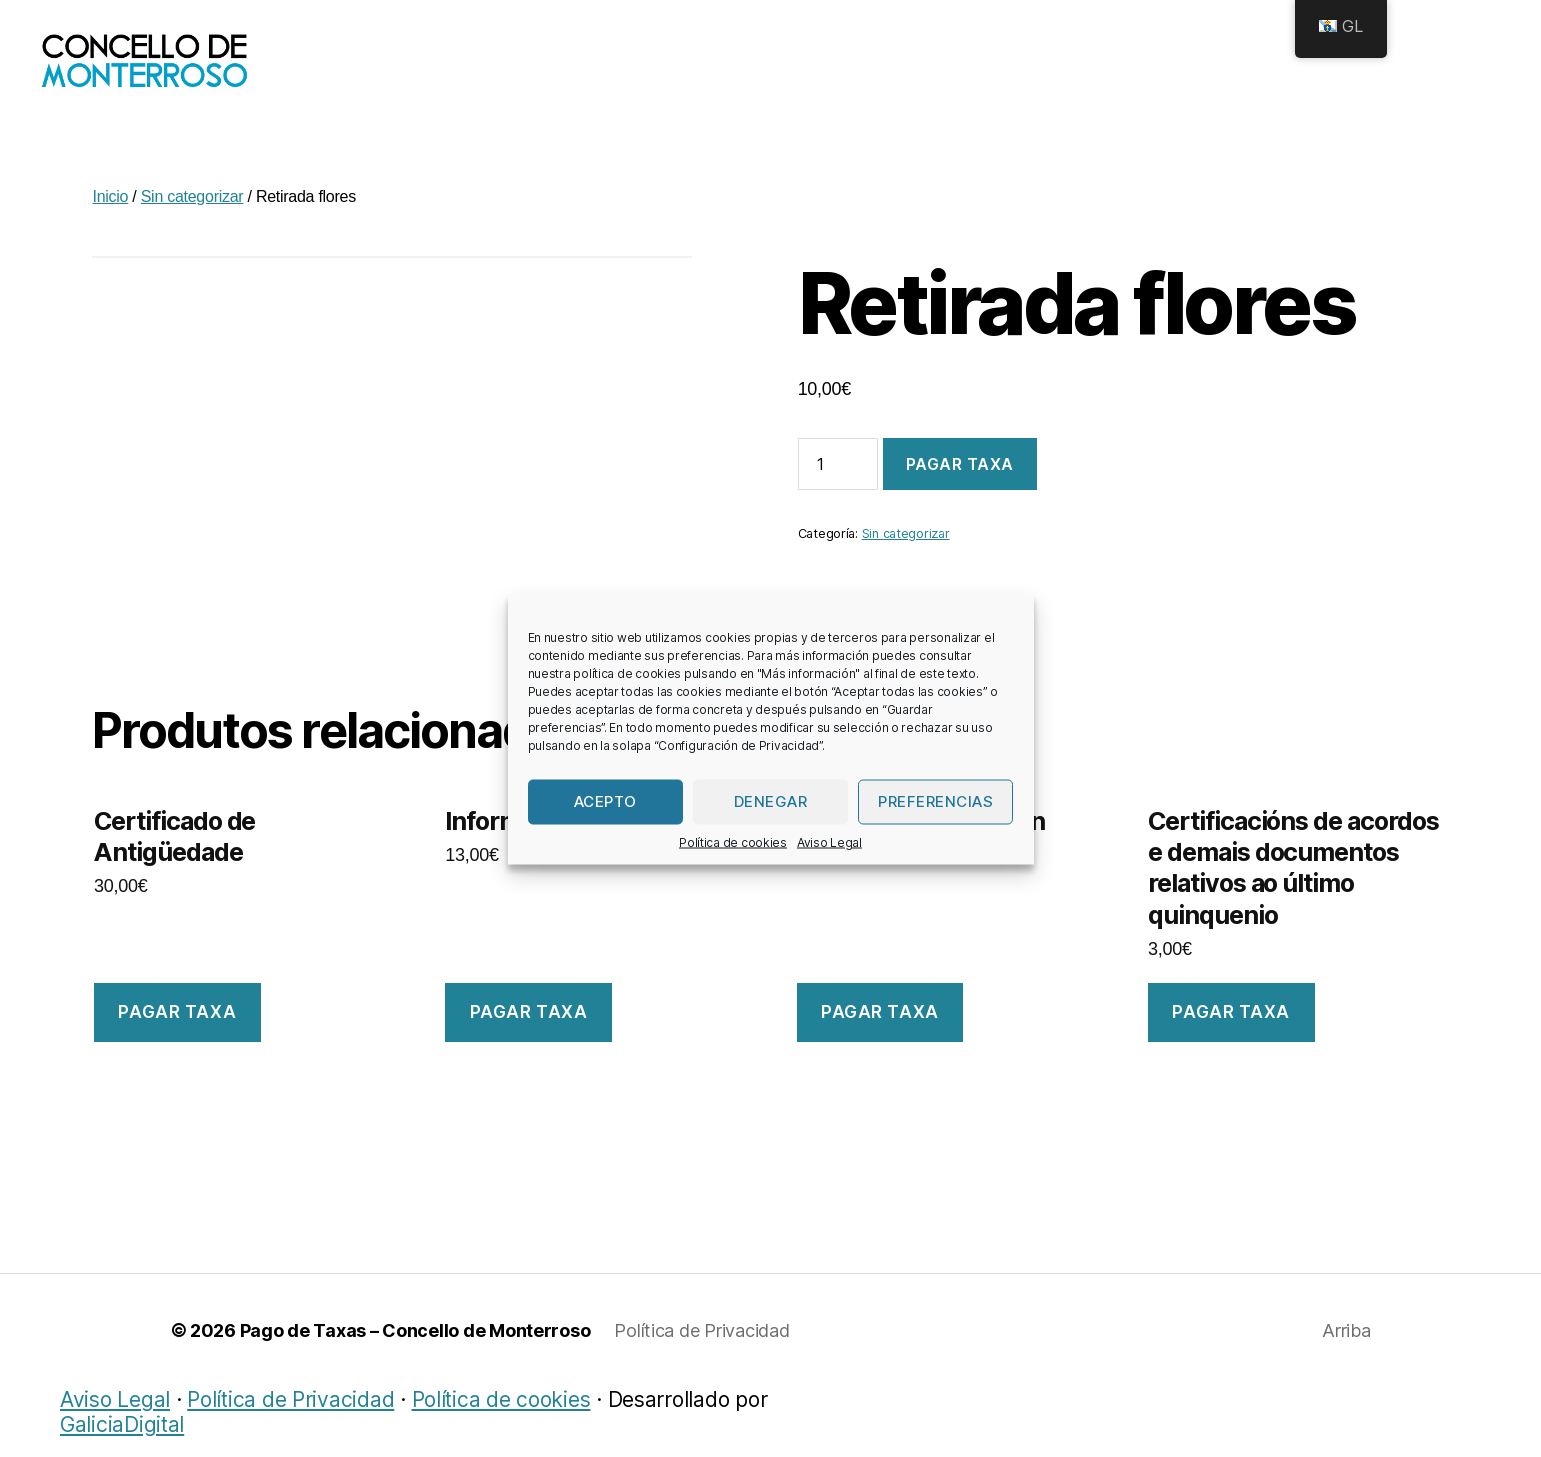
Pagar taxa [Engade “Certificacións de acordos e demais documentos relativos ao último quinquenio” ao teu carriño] (1231, 1032)
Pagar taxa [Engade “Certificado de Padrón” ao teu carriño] (880, 1032)
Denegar (771, 801)
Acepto (605, 801)
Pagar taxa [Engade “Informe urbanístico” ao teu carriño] (529, 1032)
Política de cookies (733, 841)
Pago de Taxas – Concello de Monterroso (415, 1350)
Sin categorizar (192, 216)
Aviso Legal (829, 841)
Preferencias (935, 801)
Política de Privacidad (701, 1350)
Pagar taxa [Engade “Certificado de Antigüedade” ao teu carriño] (177, 1032)
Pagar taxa (960, 484)
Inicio (110, 216)
